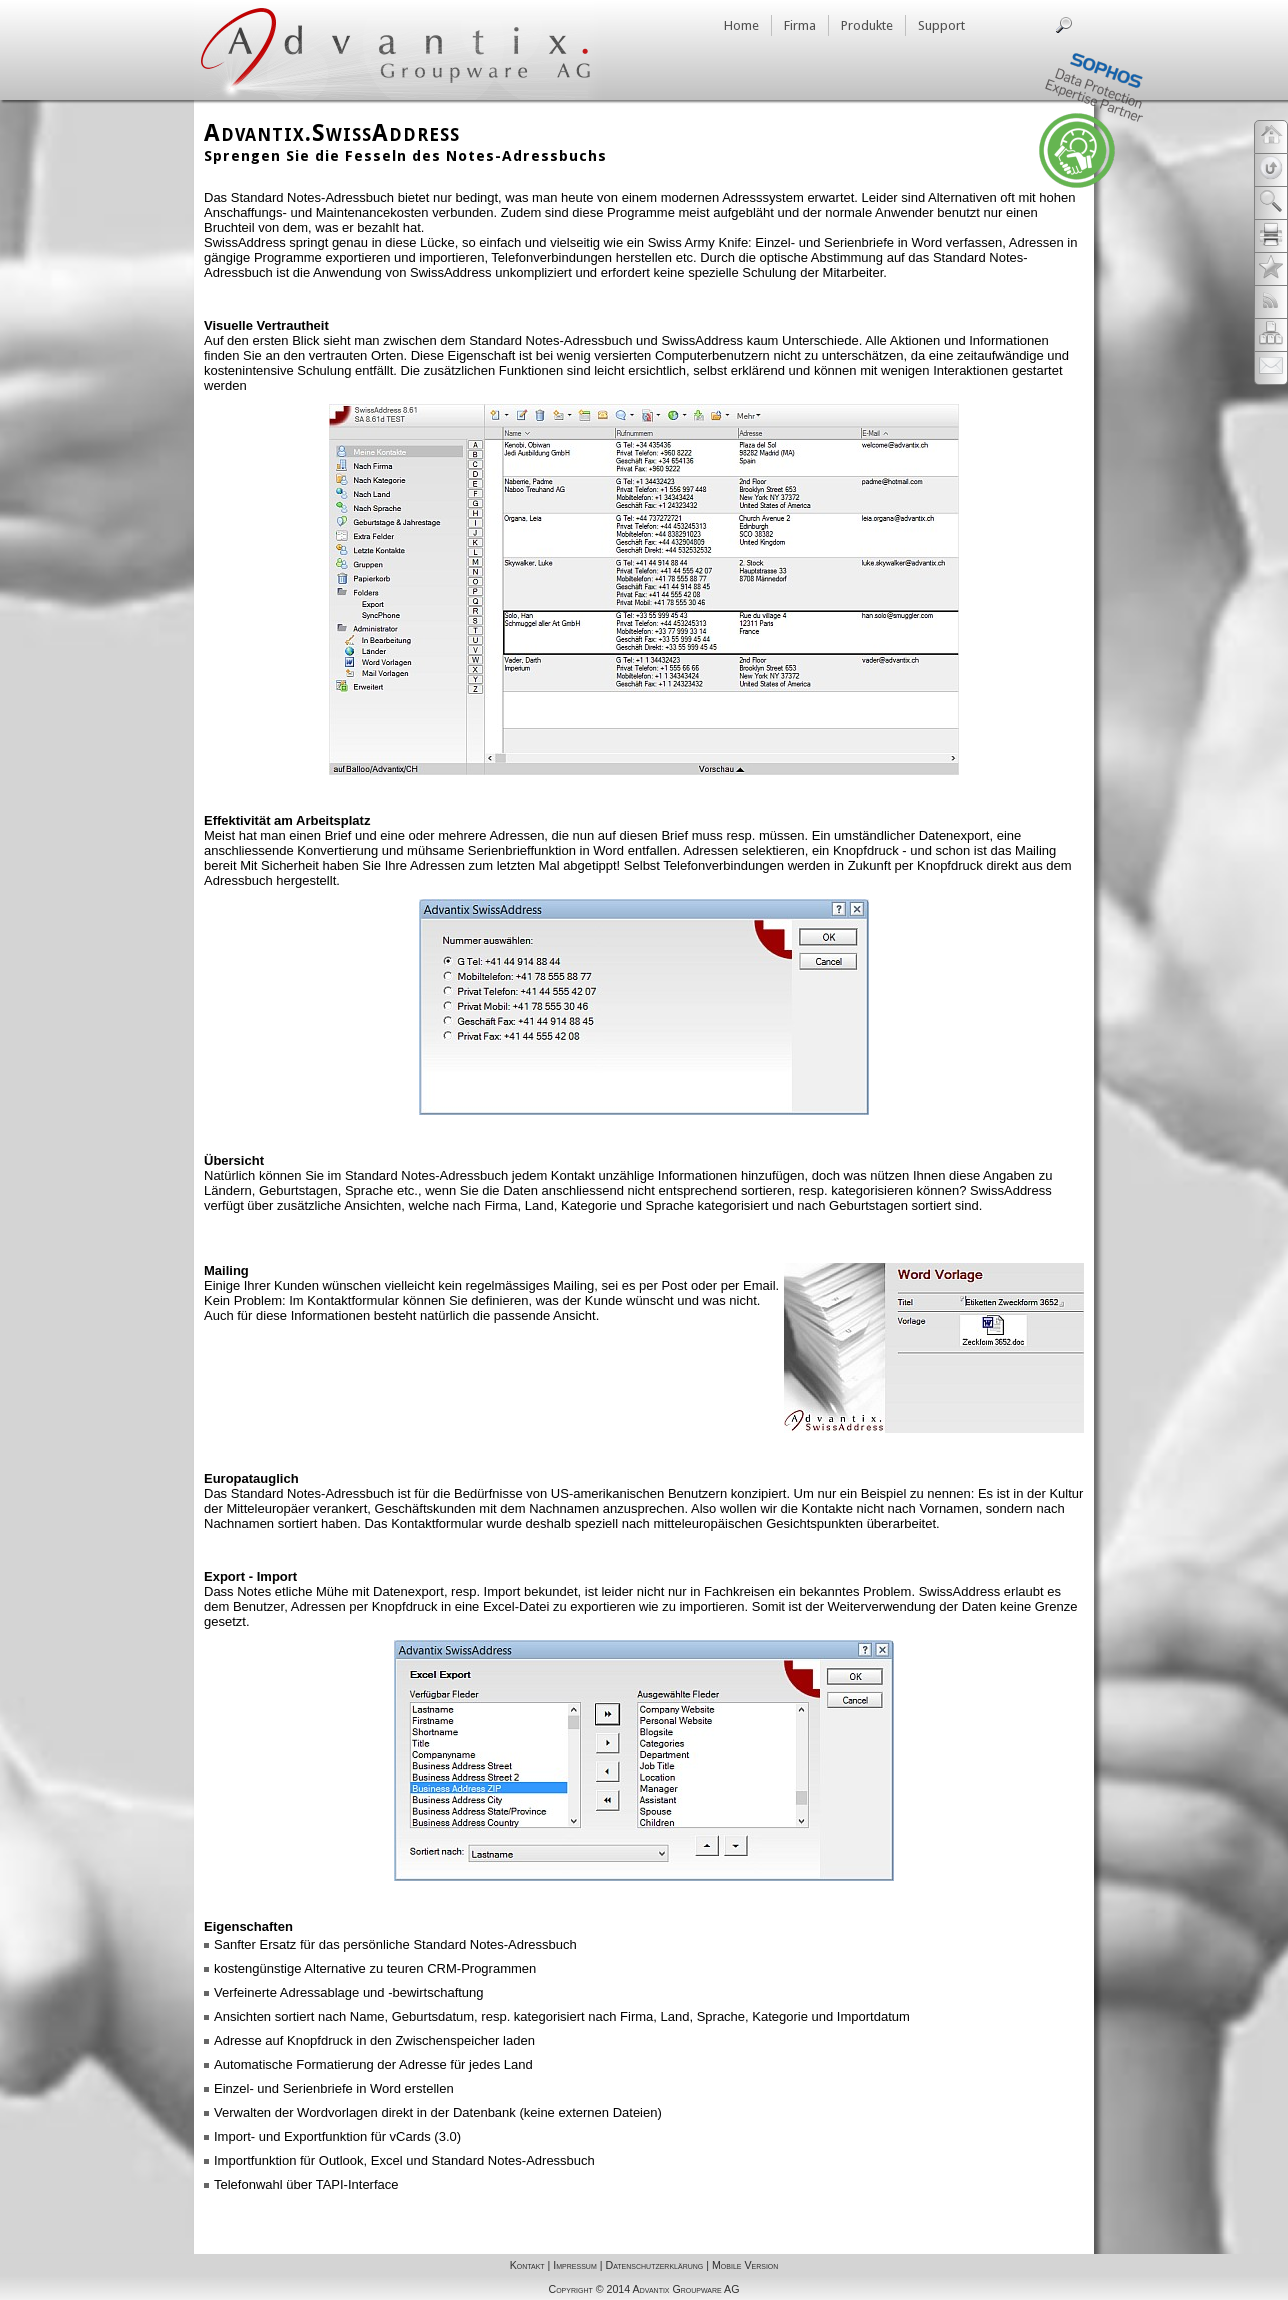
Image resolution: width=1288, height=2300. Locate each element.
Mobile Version (745, 2265)
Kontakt (527, 2265)
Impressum (574, 2265)
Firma (800, 25)
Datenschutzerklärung (654, 2265)
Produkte (867, 25)
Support (941, 25)
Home (741, 25)
